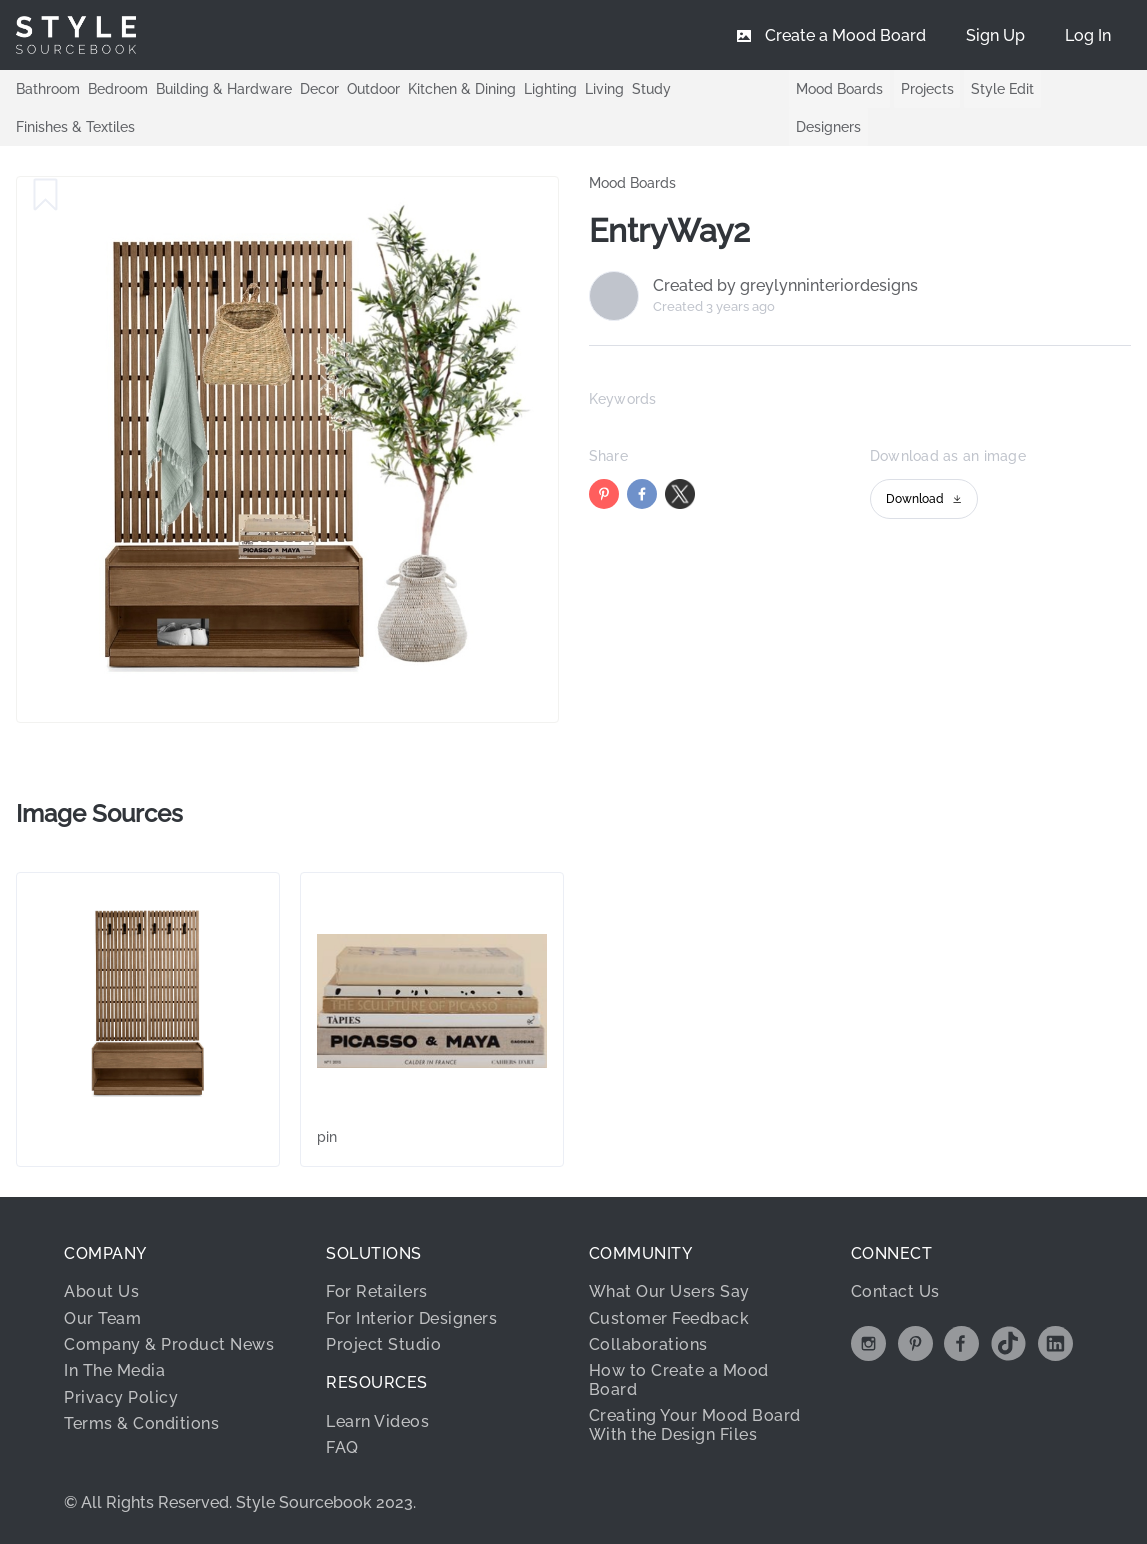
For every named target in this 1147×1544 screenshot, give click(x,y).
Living (604, 88)
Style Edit (1002, 89)
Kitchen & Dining (462, 88)
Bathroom (48, 88)
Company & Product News (169, 1344)
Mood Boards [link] (632, 183)
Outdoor (373, 88)
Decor (319, 88)
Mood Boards (839, 89)
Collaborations (648, 1344)
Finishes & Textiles (75, 126)
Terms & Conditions (141, 1423)
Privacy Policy (121, 1397)
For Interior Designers (411, 1318)
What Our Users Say (669, 1291)
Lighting (550, 88)
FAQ (342, 1447)
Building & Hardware (224, 88)
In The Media (114, 1370)
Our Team (102, 1318)
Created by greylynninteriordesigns (785, 286)
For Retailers (377, 1291)
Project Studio (383, 1344)
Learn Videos (377, 1421)
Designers (828, 127)
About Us (101, 1291)
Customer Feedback (669, 1318)
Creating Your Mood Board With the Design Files (695, 1424)
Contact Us (895, 1291)
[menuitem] (1088, 35)
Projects (927, 89)
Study (651, 88)
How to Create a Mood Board (679, 1379)
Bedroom (118, 88)
